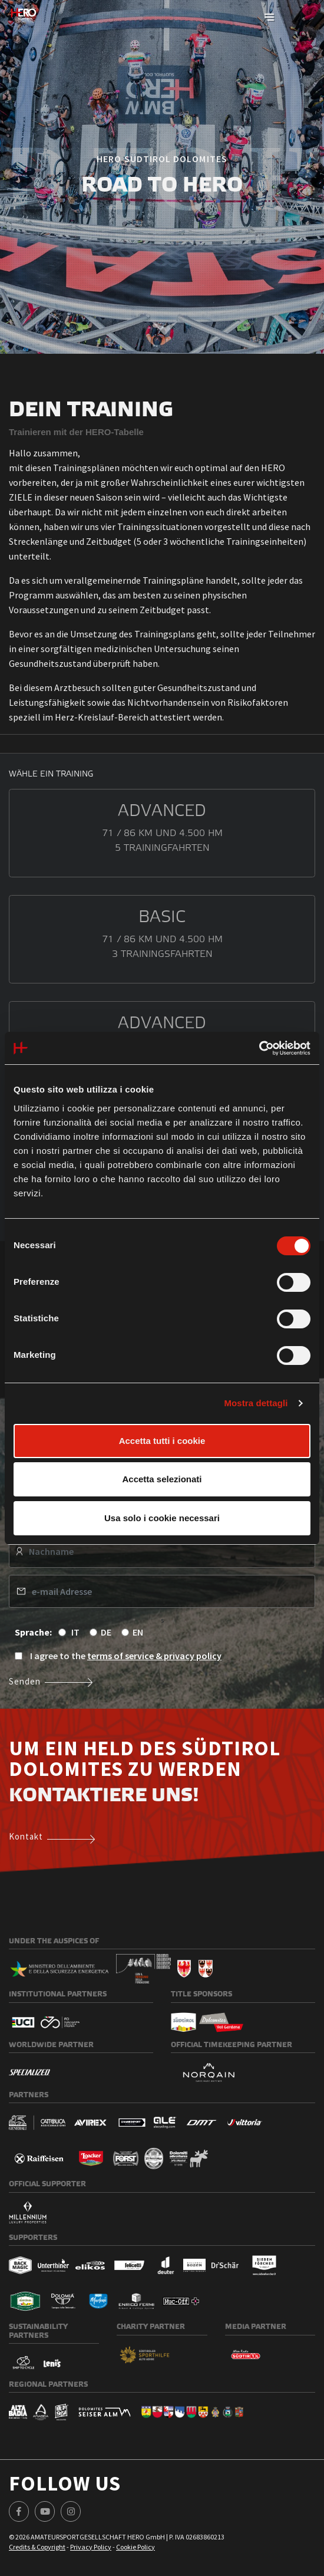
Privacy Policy (90, 2546)
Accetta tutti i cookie (162, 1441)
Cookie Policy (135, 2546)
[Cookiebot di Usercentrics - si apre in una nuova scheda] (258, 1048)
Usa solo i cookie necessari (162, 1518)
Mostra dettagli (255, 1403)
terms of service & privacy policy (154, 1656)
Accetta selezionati (161, 1479)
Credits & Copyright (37, 2546)
